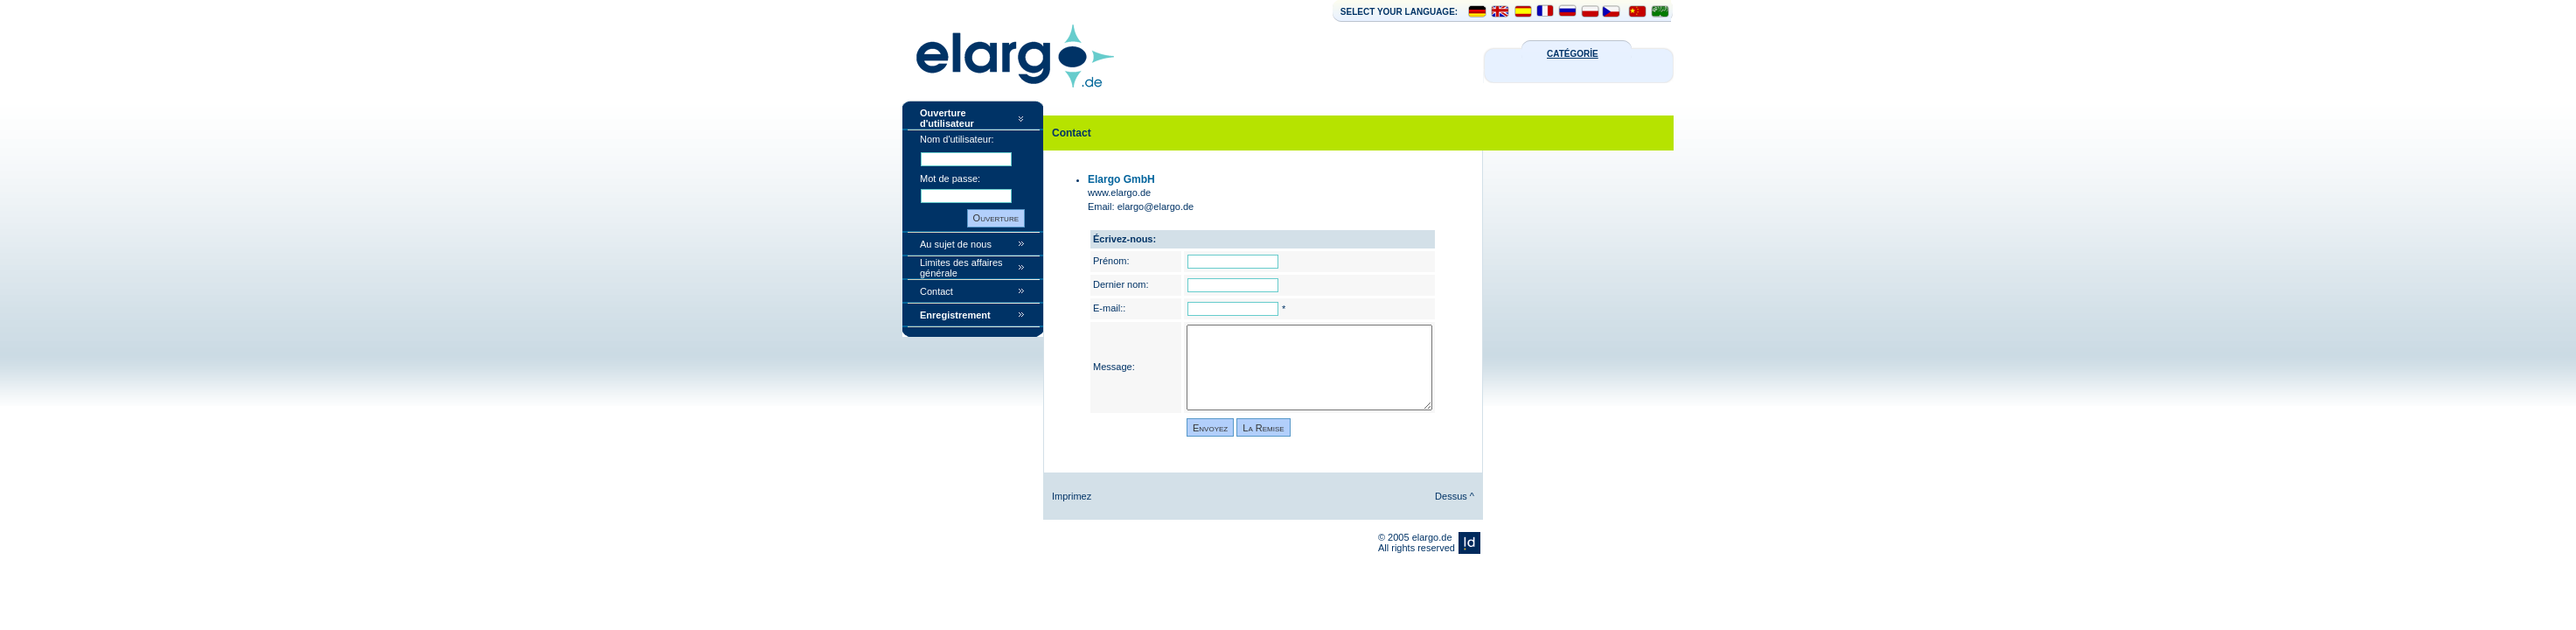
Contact (936, 291)
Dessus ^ (1454, 496)
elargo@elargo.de (1155, 206)
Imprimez (1071, 496)
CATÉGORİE (1572, 54)
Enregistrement (955, 315)
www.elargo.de (1119, 192)
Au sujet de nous (956, 244)
